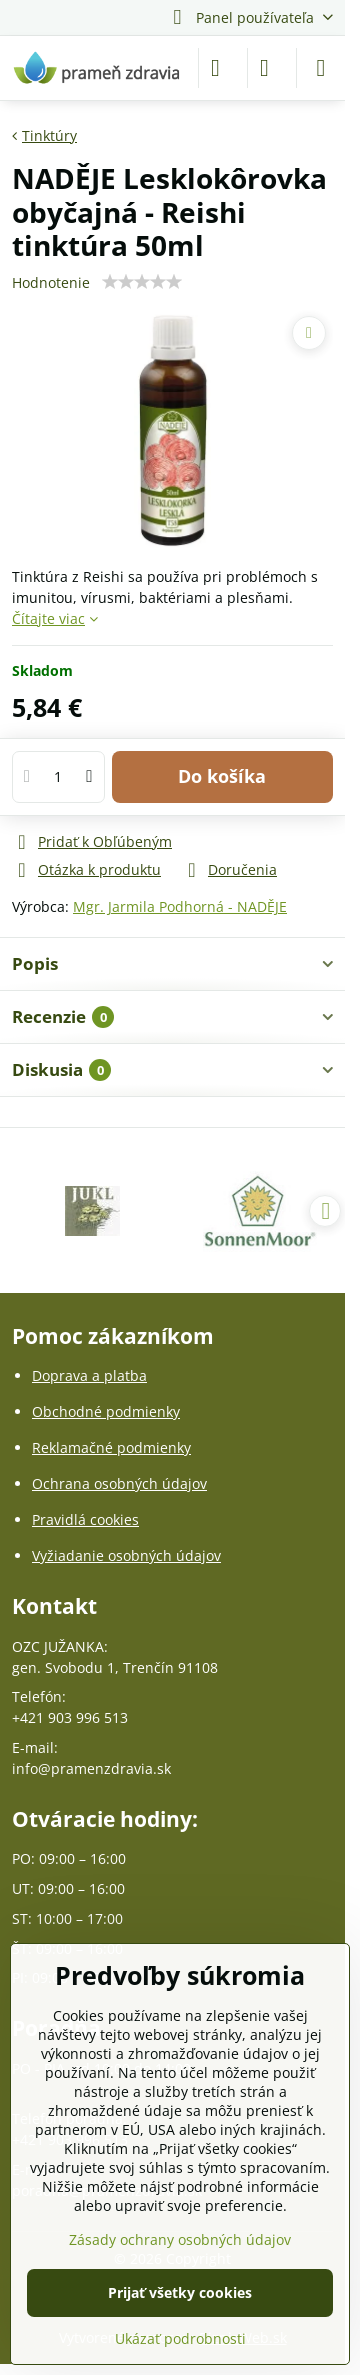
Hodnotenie (51, 282)
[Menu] (321, 68)
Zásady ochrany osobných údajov (180, 2239)
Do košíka (222, 776)
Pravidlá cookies (85, 1519)
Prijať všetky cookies (180, 2292)
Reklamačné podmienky (111, 1447)
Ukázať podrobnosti (180, 2338)
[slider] (142, 282)
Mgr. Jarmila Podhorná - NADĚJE (180, 906)
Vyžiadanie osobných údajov (126, 1555)
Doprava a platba (89, 1375)
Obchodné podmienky (106, 1411)
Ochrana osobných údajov (119, 1483)
